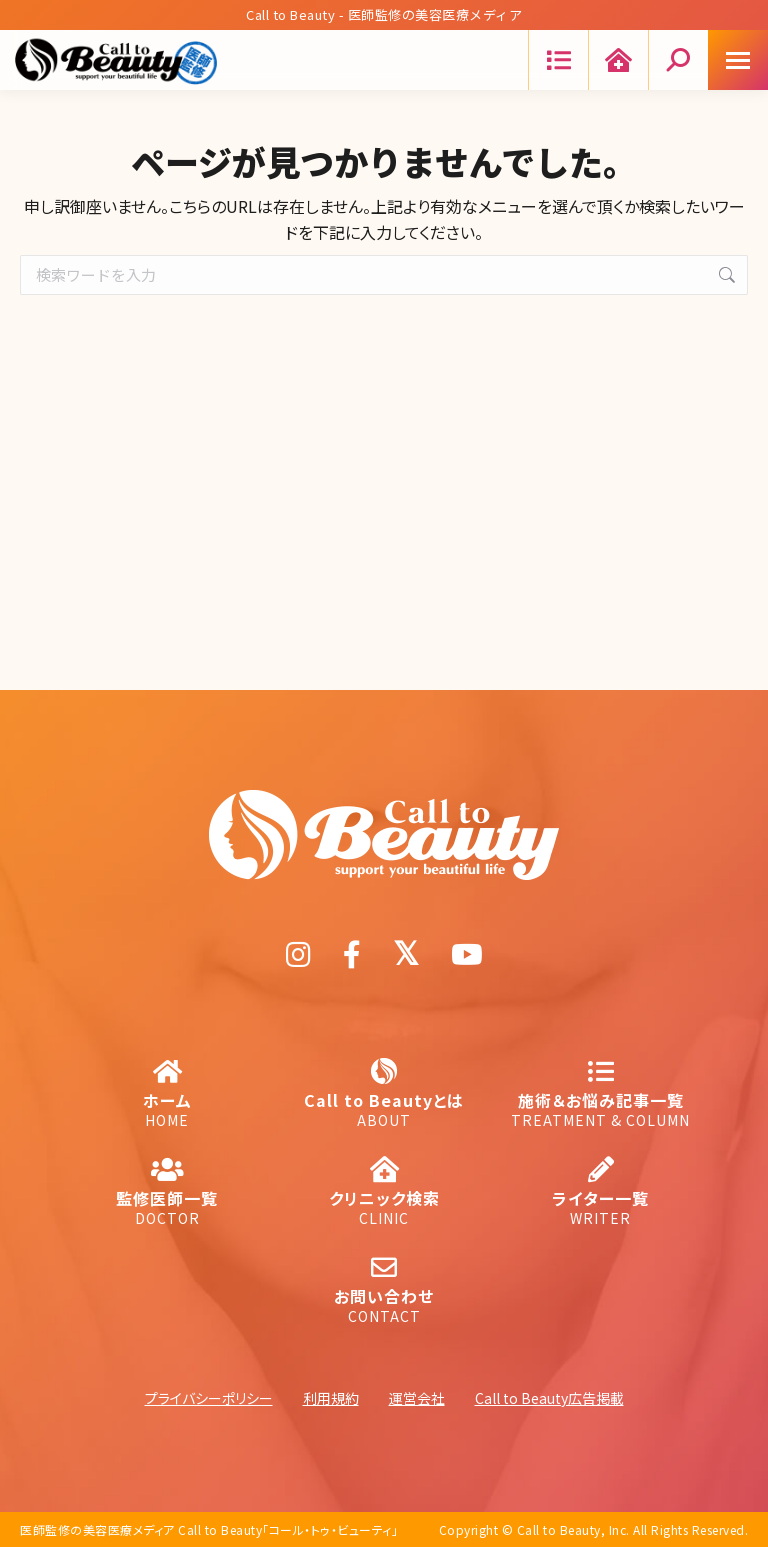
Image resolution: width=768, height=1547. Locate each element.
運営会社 (417, 1398)
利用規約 (331, 1398)
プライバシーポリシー (209, 1398)
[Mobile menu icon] (738, 60)
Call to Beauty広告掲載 (549, 1398)
